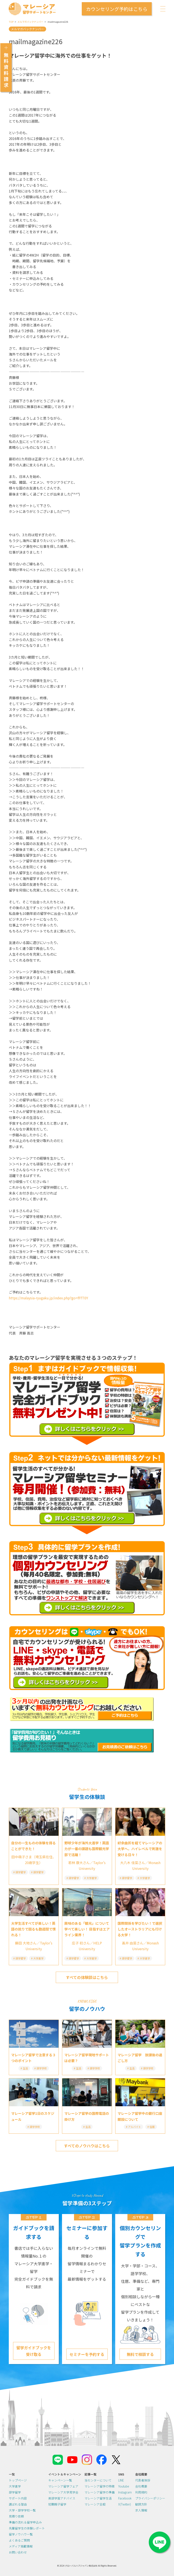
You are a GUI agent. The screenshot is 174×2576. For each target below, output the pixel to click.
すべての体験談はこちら (87, 1977)
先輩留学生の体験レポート (27, 2528)
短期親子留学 (57, 2504)
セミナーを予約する (87, 2354)
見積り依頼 (16, 2516)
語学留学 (15, 2492)
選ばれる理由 (18, 2504)
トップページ (18, 2480)
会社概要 (141, 2486)
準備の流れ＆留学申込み (25, 2522)
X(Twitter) (124, 2504)
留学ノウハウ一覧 (21, 2534)
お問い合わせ (18, 2552)
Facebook (125, 2498)
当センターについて (98, 2480)
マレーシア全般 (95, 2504)
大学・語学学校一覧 (22, 2510)
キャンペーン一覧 (60, 2480)
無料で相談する (140, 2354)
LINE (121, 2480)
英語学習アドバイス (61, 2498)
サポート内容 (18, 2498)
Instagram (125, 2492)
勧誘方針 (141, 2504)
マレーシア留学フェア (63, 2486)
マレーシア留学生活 (98, 2498)
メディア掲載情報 (21, 2546)
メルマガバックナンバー (30, 21)
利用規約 (141, 2492)
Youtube (123, 2486)
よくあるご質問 (19, 2540)
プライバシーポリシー (150, 2498)
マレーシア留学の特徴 (100, 2486)
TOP (11, 21)
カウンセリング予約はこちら (116, 8)
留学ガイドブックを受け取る (33, 2351)
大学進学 (15, 2486)
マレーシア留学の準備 (100, 2492)
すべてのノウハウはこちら (87, 2145)
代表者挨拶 (142, 2480)
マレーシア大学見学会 (63, 2492)
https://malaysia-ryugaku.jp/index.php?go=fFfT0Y (48, 1297)
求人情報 (141, 2510)
